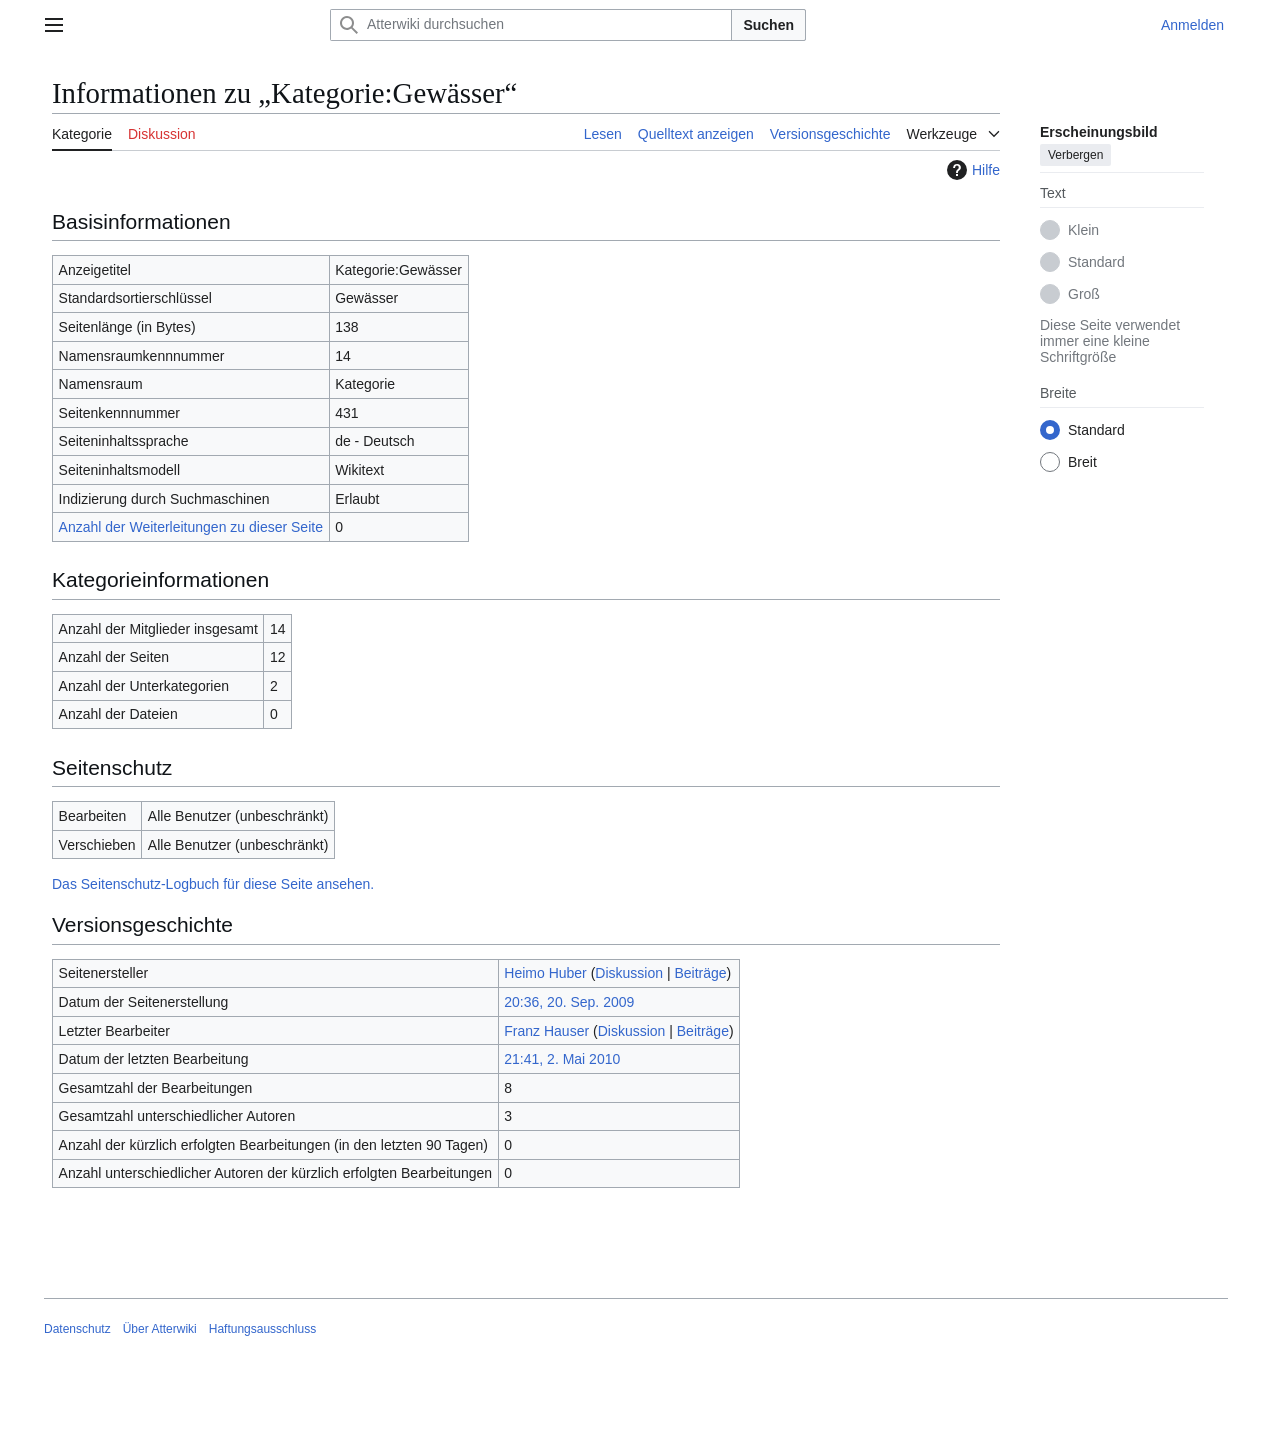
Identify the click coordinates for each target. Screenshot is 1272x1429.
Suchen (768, 25)
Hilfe (971, 170)
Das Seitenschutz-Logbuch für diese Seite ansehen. (213, 884)
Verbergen (1075, 155)
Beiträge (700, 973)
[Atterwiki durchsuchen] (531, 25)
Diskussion (629, 973)
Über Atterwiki (160, 1329)
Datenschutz (77, 1329)
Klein (1083, 230)
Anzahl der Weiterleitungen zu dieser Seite (191, 527)
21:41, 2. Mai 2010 (562, 1059)
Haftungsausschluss (262, 1329)
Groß (1084, 294)
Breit (1082, 462)
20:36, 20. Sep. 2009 (569, 1002)
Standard (1096, 262)
